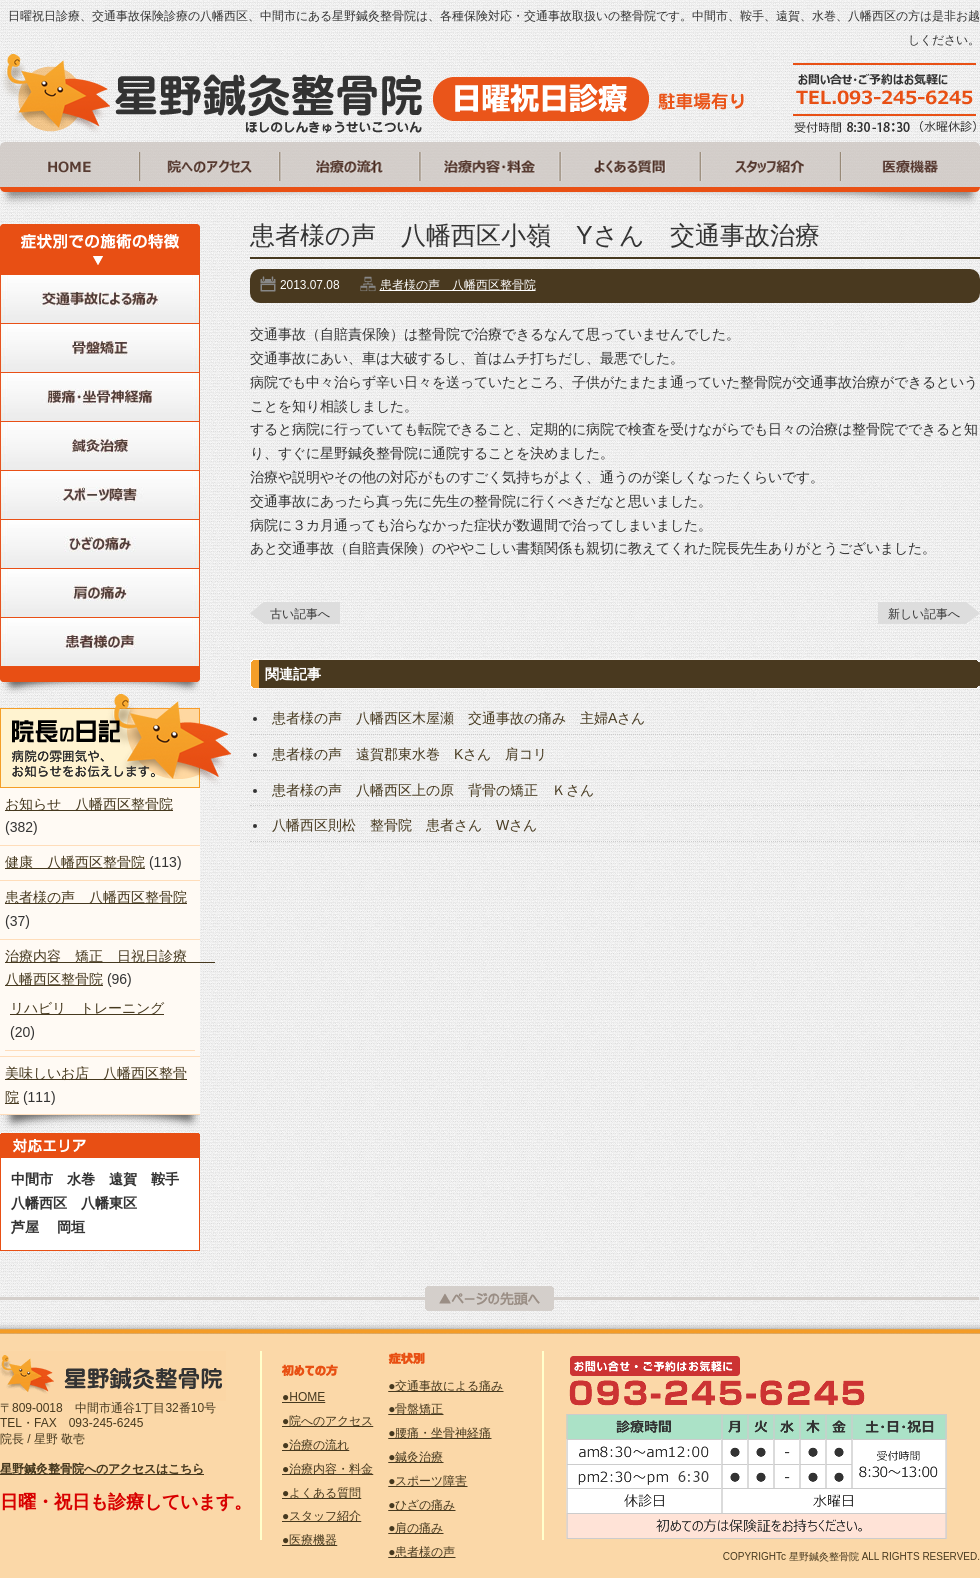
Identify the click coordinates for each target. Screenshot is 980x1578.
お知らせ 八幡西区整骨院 (89, 804)
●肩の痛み (415, 1528)
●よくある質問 (321, 1493)
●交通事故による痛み (445, 1386)
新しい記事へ (924, 614)
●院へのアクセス (327, 1421)
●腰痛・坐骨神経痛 (439, 1433)
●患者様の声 (421, 1552)
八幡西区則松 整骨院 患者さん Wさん (404, 825)
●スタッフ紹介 (321, 1516)
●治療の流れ (315, 1445)
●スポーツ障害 (427, 1481)
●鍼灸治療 (415, 1457)
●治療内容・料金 (327, 1469)
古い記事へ (300, 614)
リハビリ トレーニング (87, 1008)
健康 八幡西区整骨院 (75, 862)
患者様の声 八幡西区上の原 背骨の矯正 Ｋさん (433, 790)
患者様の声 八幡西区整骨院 (458, 285)
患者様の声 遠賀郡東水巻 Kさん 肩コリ (409, 754)
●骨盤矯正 (415, 1409)
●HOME (303, 1397)
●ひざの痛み (421, 1505)
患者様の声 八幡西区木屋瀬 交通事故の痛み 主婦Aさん (458, 718)
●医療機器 (309, 1540)
